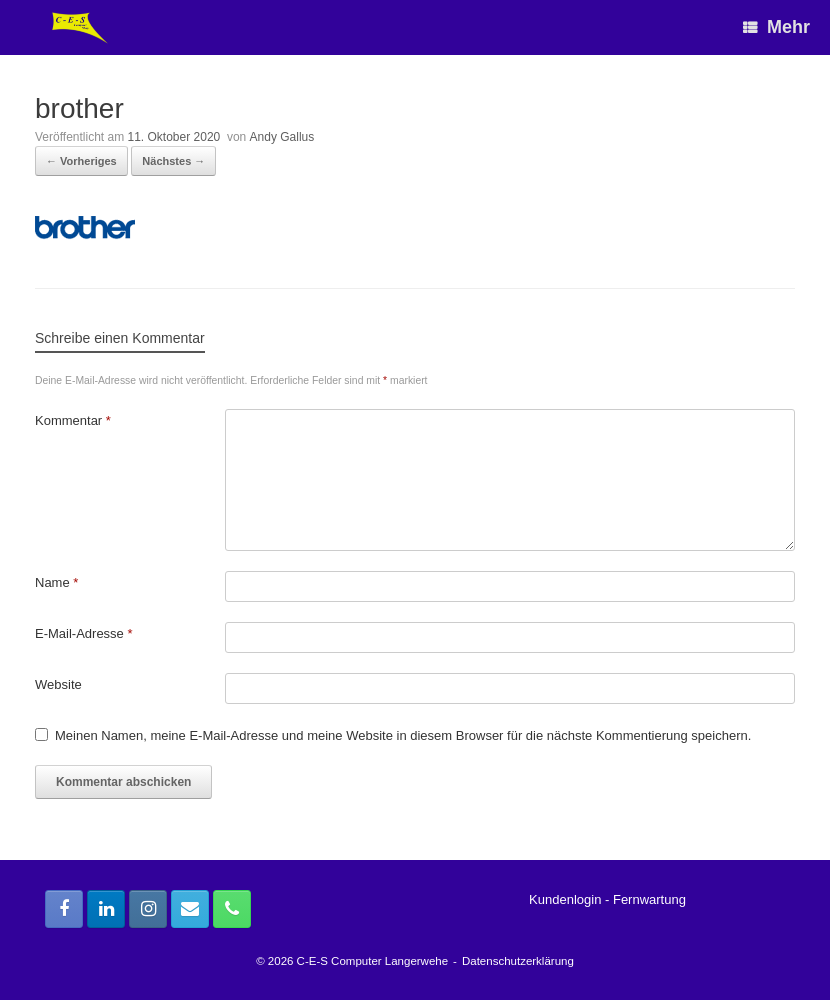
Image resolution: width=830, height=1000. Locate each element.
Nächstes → (173, 161)
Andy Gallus (282, 137)
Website (58, 684)
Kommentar (73, 420)
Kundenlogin (565, 899)
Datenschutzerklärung (518, 961)
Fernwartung (649, 899)
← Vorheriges (81, 161)
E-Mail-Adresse (84, 633)
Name (56, 582)
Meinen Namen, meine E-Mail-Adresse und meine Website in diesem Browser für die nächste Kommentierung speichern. (403, 735)
